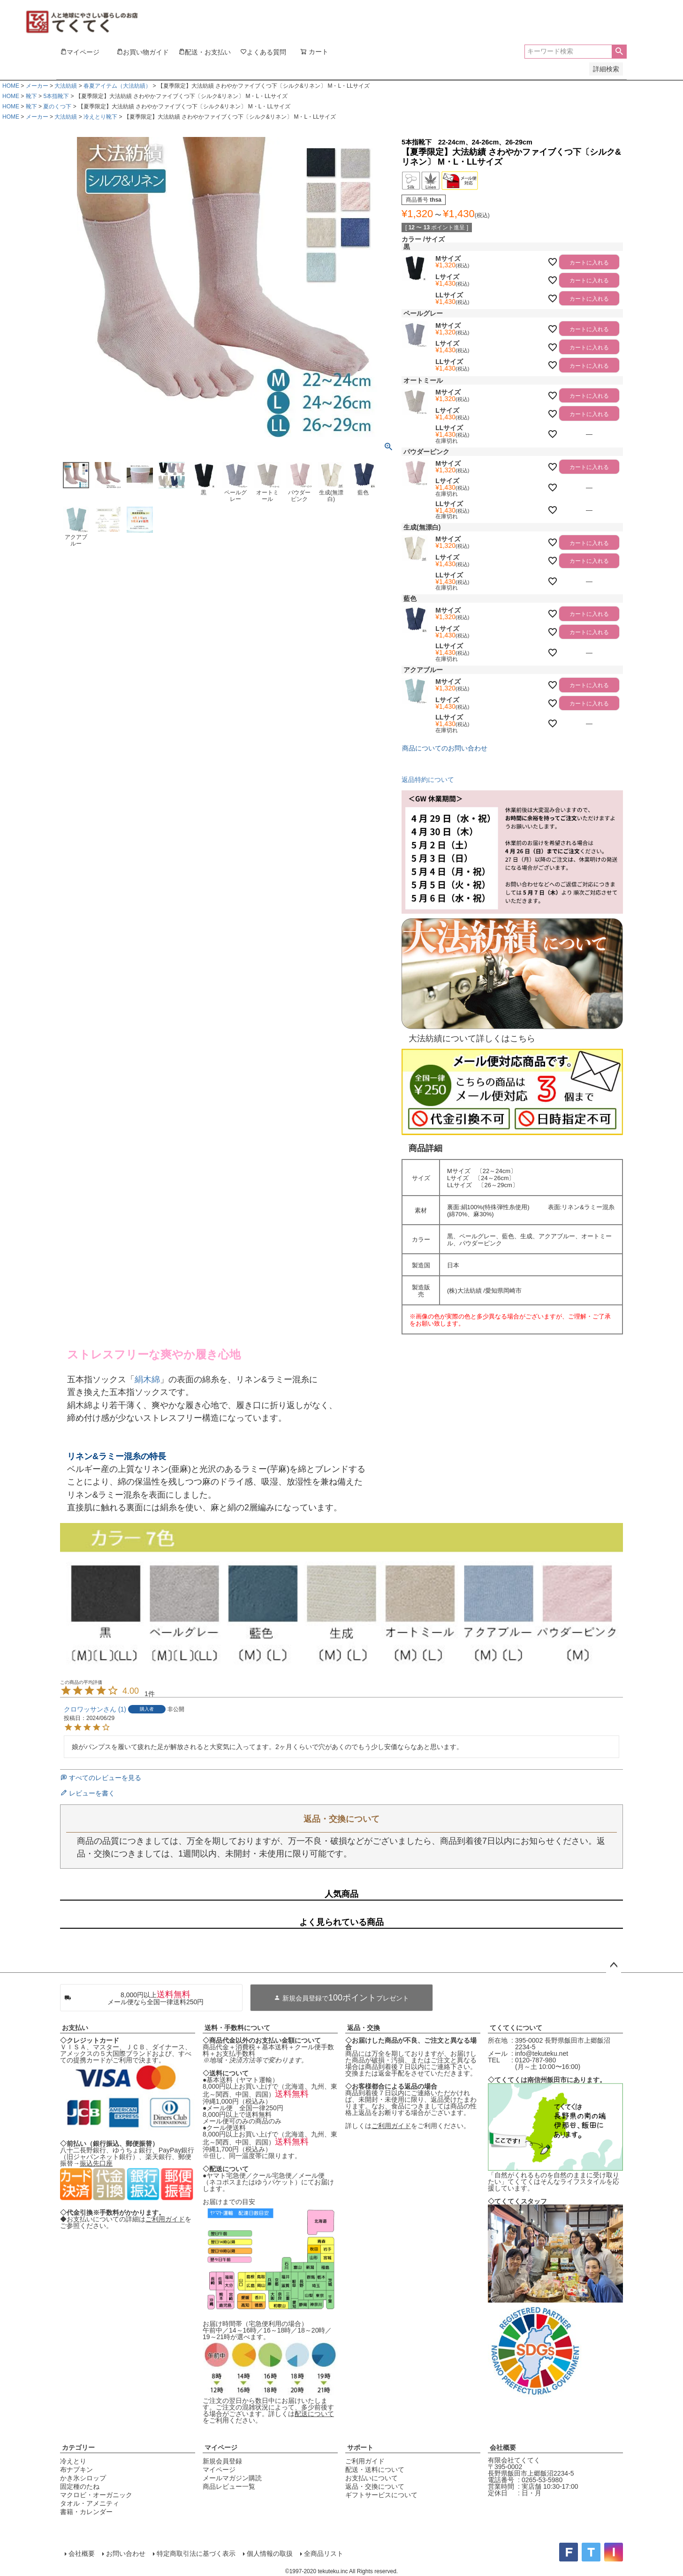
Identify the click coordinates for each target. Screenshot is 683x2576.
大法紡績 (65, 86)
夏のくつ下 (57, 106)
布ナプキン (76, 2469)
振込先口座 (96, 2163)
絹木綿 (147, 1379)
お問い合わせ (124, 2553)
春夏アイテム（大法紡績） (117, 86)
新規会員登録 (222, 2461)
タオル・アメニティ (89, 2503)
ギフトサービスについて (381, 2495)
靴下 (31, 96)
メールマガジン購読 (232, 2478)
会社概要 (503, 2447)
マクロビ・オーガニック (96, 2495)
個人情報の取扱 (269, 2553)
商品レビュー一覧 (229, 2486)
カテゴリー (78, 2447)
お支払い (75, 2027)
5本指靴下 (56, 96)
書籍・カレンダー (86, 2511)
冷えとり (73, 2461)
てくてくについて (516, 2027)
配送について (314, 2413)
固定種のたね (79, 2486)
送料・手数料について (237, 2027)
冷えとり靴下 (100, 117)
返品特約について (428, 779)
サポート (360, 2447)
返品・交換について (374, 2486)
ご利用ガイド (165, 2219)
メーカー (37, 86)
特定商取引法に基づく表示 (195, 2553)
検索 (619, 51)
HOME (10, 86)
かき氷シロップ (83, 2478)
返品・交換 (363, 2027)
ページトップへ (613, 1965)
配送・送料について (374, 2469)
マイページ (221, 2447)
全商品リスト (322, 2553)
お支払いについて (371, 2478)
